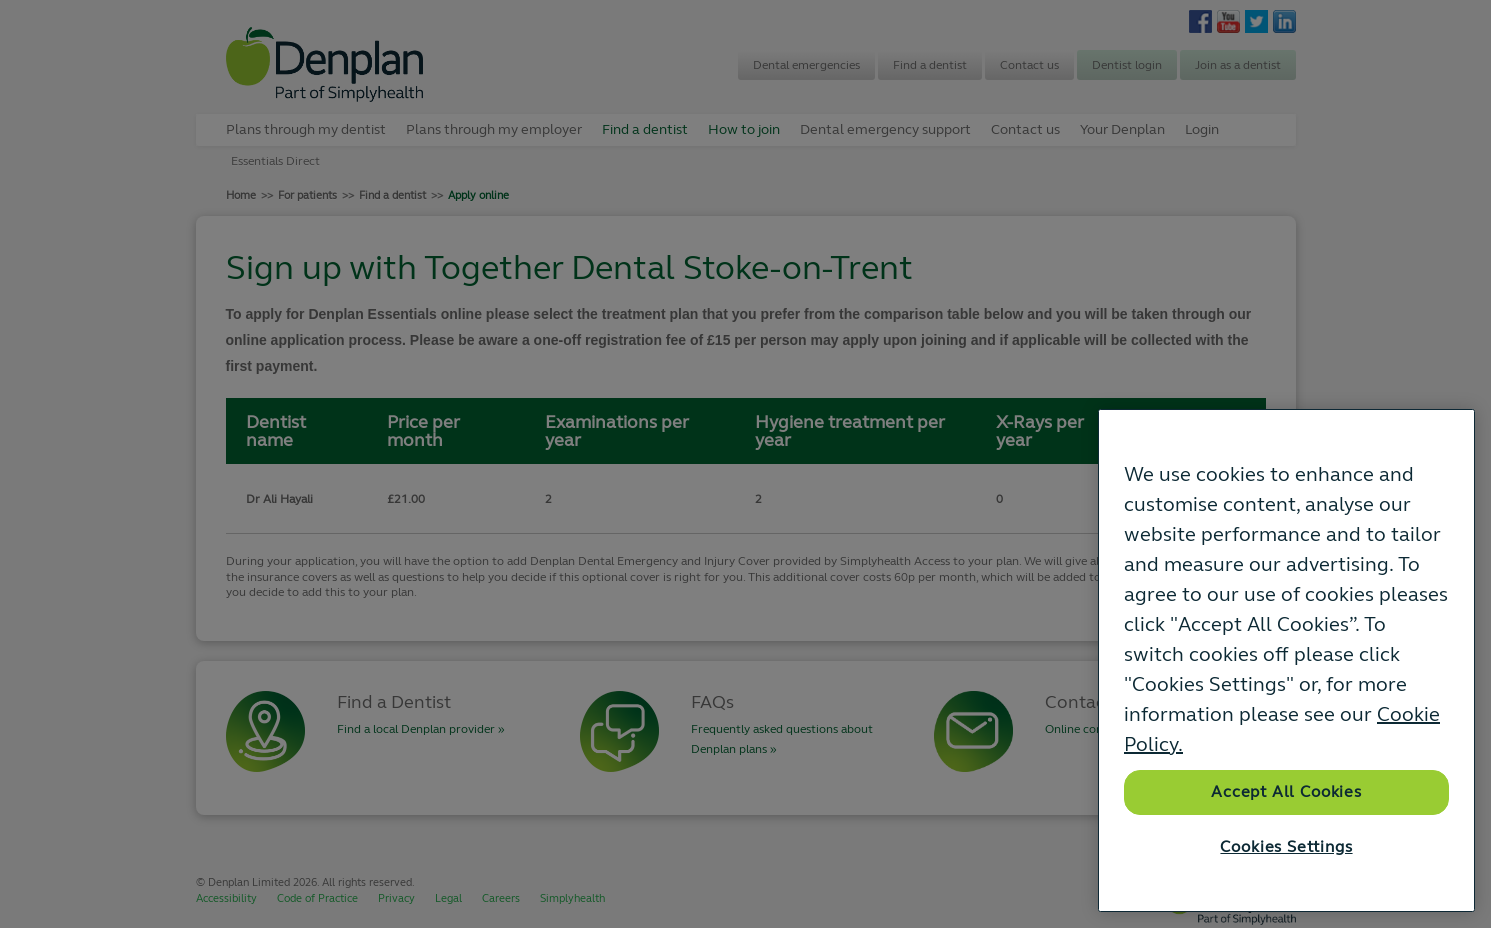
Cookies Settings (1286, 847)
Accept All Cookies (1286, 792)
